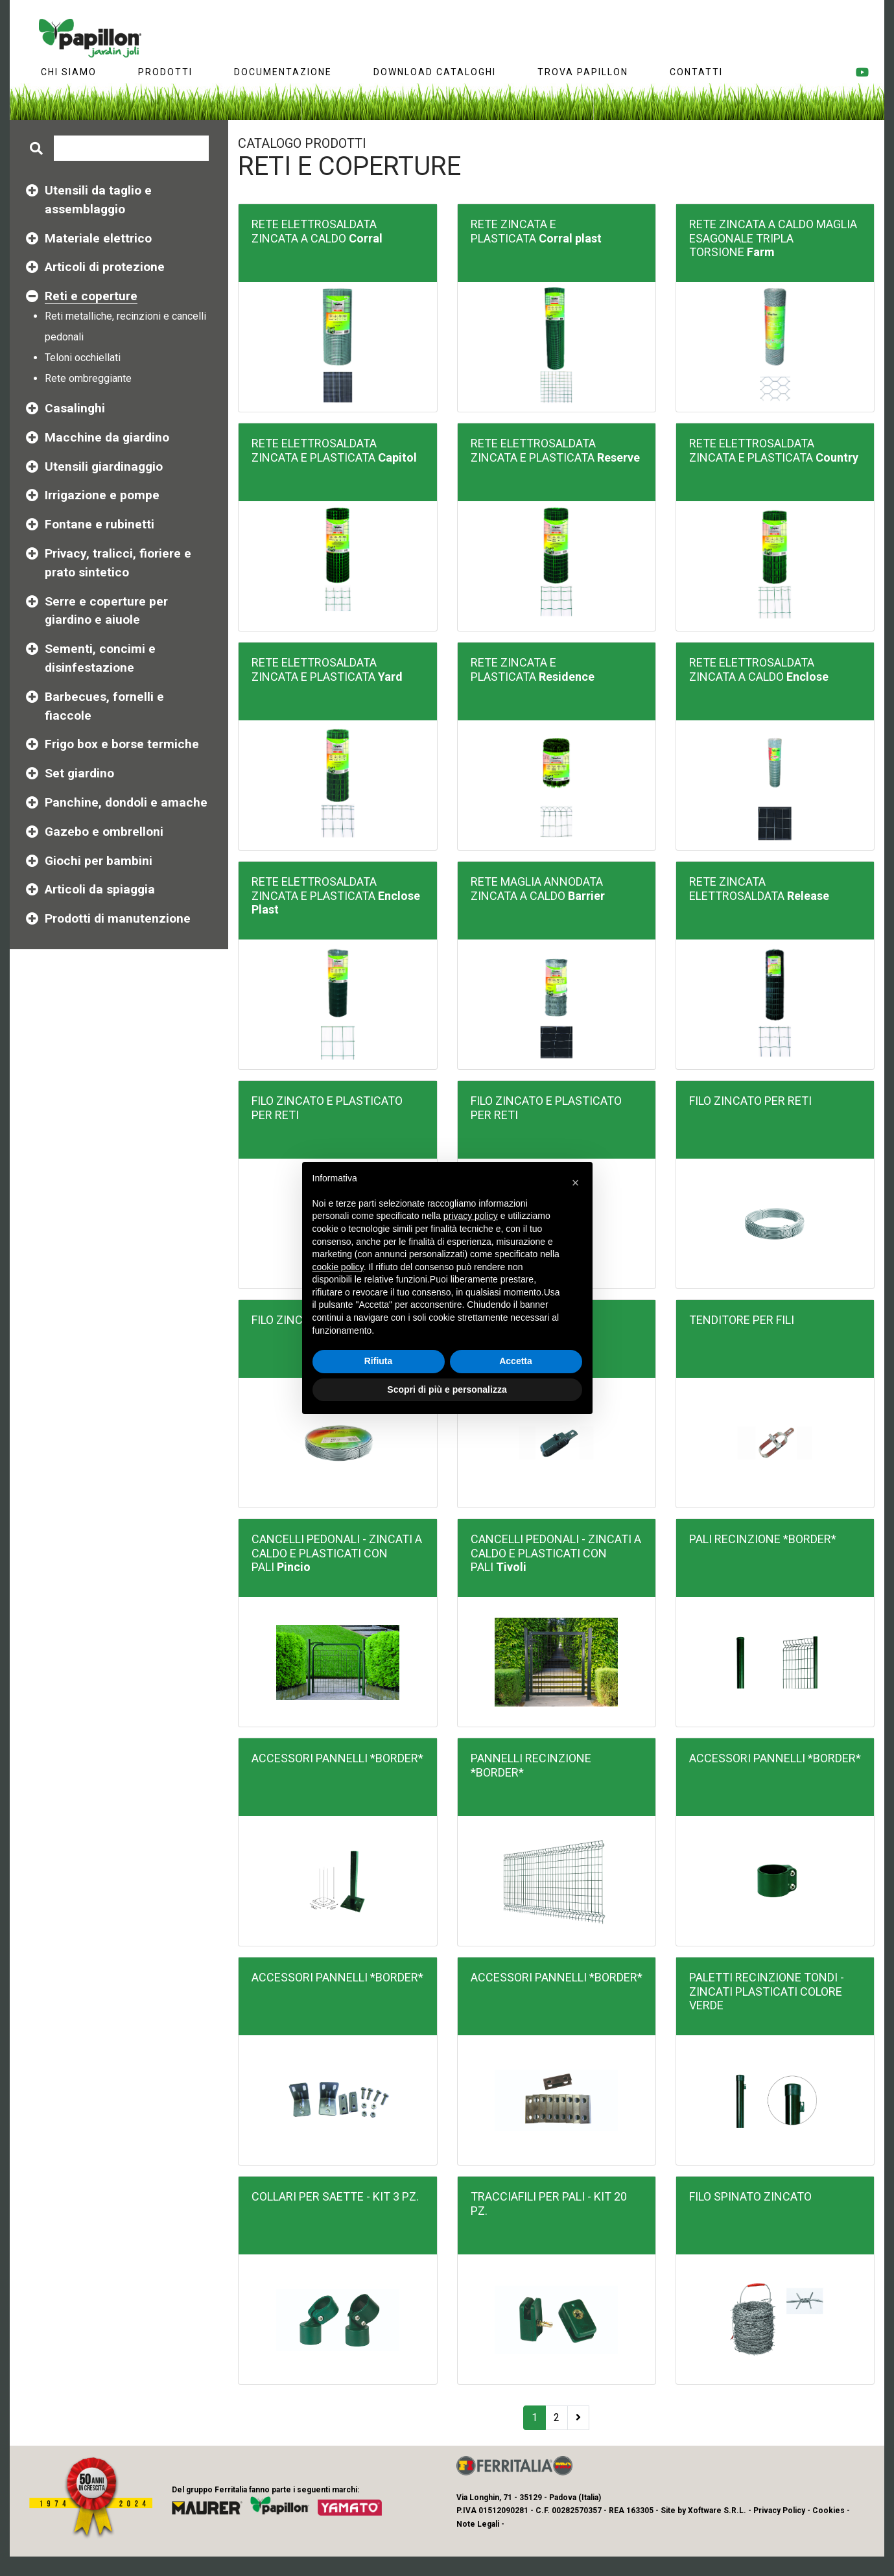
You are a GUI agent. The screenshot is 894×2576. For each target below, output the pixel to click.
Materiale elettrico (98, 238)
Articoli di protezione (105, 266)
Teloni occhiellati (83, 357)
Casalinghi (75, 408)
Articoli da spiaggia (100, 889)
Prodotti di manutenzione (118, 918)
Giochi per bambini (98, 860)
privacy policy (470, 1216)
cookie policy (338, 1267)
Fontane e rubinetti (99, 524)
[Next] (578, 2417)
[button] (575, 1182)
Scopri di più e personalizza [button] (446, 1389)
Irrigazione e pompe (102, 495)
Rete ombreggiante (88, 378)
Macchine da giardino (107, 437)
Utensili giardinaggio (104, 466)
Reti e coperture (91, 296)
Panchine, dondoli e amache (126, 802)
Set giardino (79, 773)
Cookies (828, 2510)
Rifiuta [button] (378, 1361)
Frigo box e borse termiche (122, 744)
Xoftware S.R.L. (717, 2510)
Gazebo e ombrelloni (104, 831)
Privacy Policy (779, 2510)
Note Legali (477, 2524)
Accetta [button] (515, 1361)
